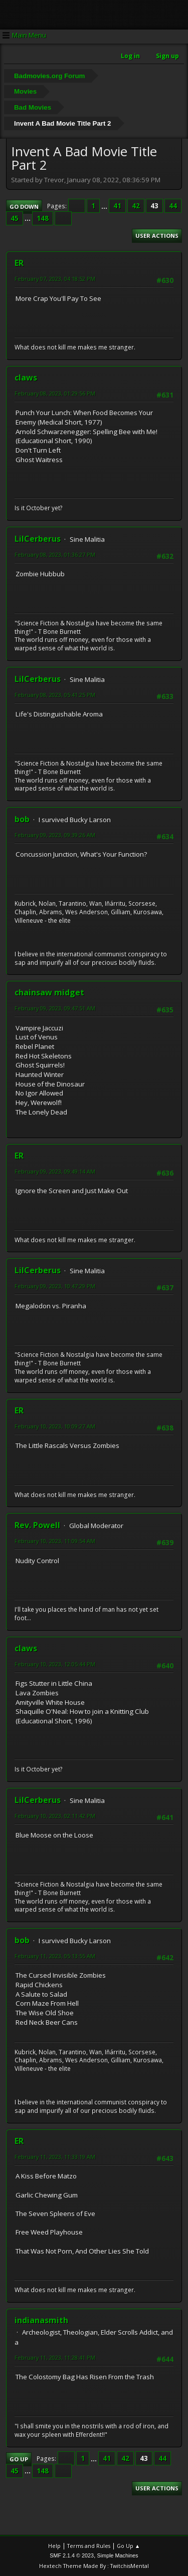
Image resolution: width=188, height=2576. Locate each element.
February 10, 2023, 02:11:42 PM (55, 1815)
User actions (156, 235)
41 (117, 205)
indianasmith (41, 2320)
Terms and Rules (88, 2545)
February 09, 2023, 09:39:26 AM (55, 835)
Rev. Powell (37, 1525)
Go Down (24, 206)
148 (43, 218)
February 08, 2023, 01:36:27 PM (55, 554)
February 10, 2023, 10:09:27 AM (55, 1426)
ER (19, 262)
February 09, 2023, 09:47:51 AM (55, 1008)
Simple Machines (117, 2555)
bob (22, 819)
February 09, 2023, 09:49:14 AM (55, 1171)
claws (26, 377)
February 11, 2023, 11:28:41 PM (55, 2357)
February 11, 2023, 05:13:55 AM (55, 1956)
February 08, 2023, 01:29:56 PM (55, 393)
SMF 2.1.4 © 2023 (72, 2555)
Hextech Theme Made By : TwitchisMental (94, 2565)
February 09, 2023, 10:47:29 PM (55, 1286)
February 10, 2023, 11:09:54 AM (55, 1541)
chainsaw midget (49, 992)
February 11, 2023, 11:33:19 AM (55, 2156)
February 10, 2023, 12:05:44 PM (55, 1664)
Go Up (19, 2459)
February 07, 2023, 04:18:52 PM (55, 278)
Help (54, 2545)
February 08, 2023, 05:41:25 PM (55, 694)
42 (136, 205)
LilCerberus (38, 538)
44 (173, 205)
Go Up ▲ (128, 2545)
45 (15, 218)
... (105, 205)
